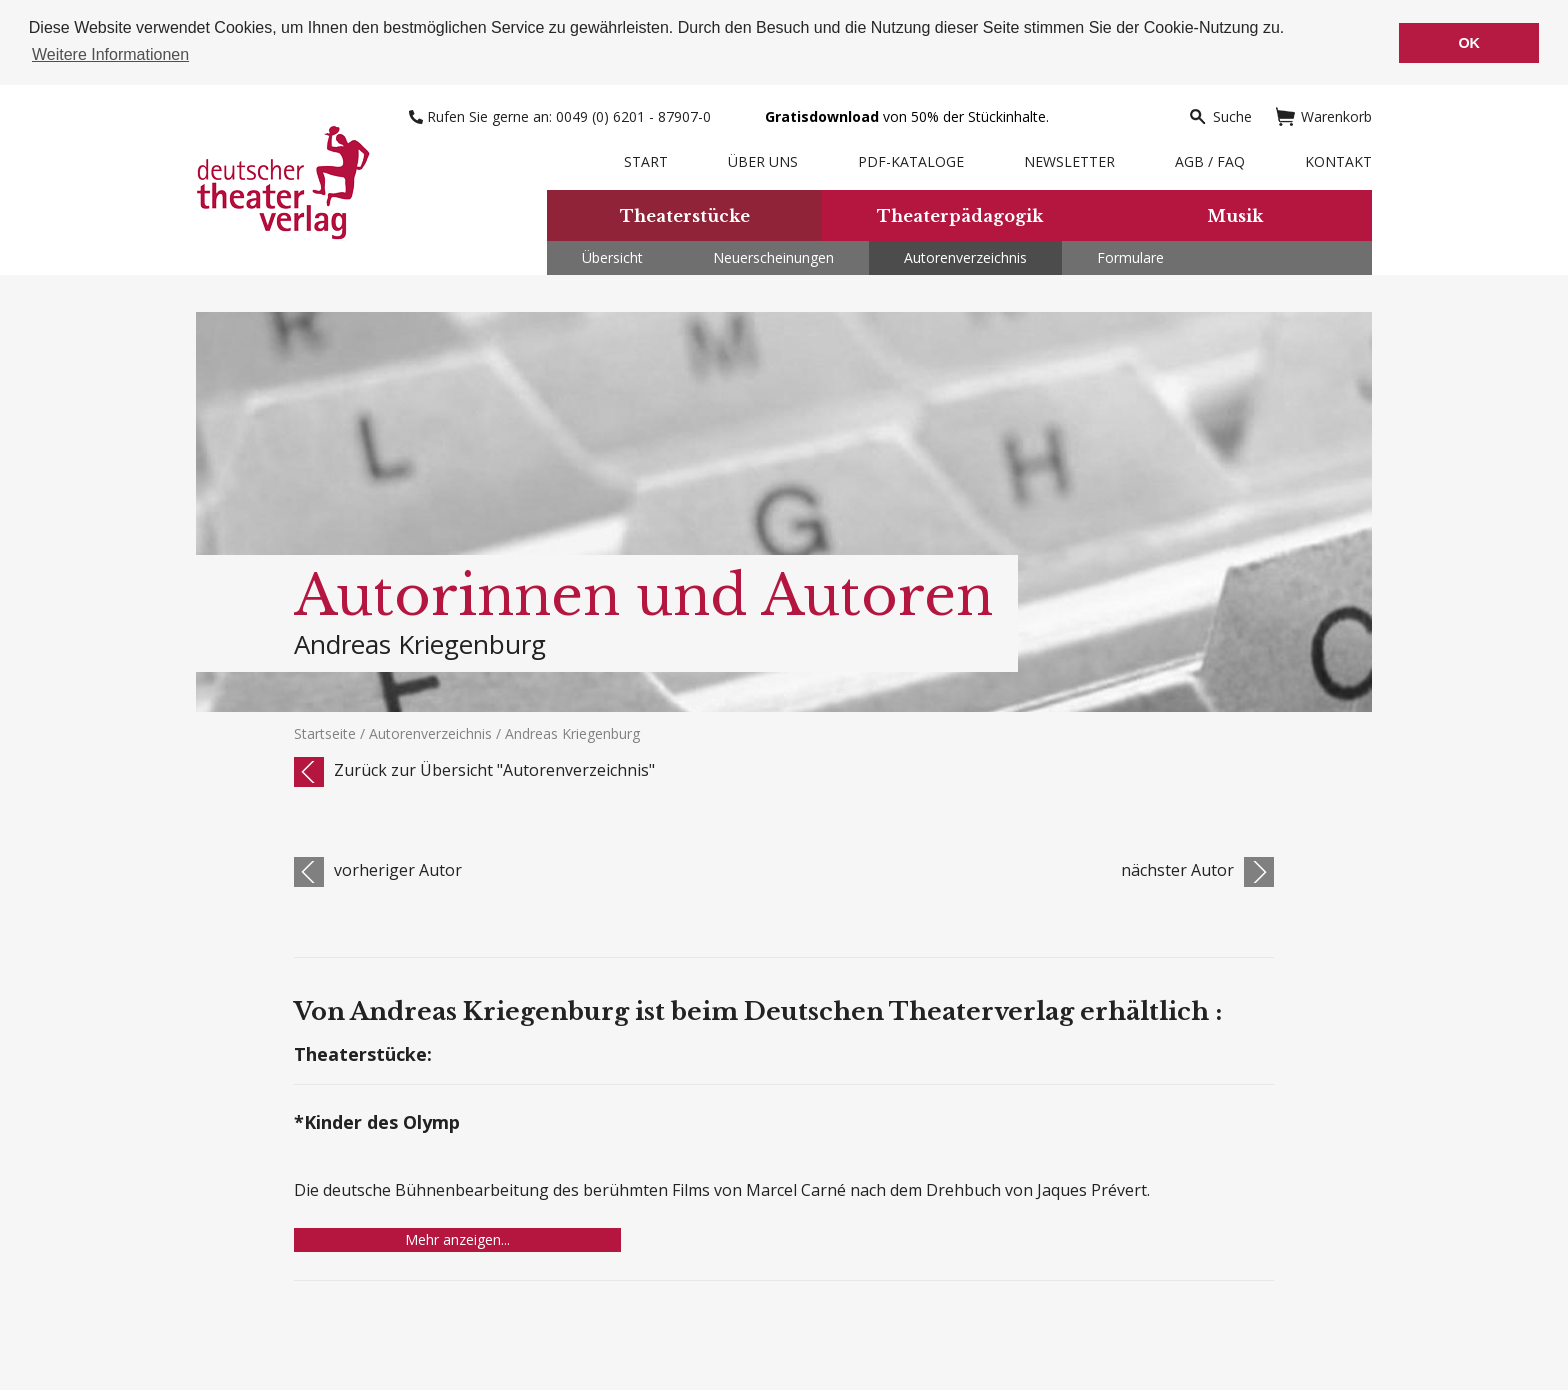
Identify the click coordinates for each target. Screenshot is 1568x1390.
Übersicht (612, 256)
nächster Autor (1177, 869)
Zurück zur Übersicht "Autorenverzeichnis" (494, 769)
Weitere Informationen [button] (110, 54)
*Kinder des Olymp (377, 1122)
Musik (1235, 214)
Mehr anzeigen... (457, 1238)
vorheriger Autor (398, 869)
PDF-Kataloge (911, 160)
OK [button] (1469, 43)
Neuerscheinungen (773, 256)
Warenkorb (1324, 115)
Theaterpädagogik (960, 214)
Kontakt (1338, 160)
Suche (1220, 115)
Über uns (763, 160)
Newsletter (1069, 160)
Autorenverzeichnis (965, 256)
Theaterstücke (685, 214)
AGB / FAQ (1210, 160)
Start (646, 160)
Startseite (325, 732)
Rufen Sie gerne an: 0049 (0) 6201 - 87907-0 (562, 115)
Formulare (1130, 256)
